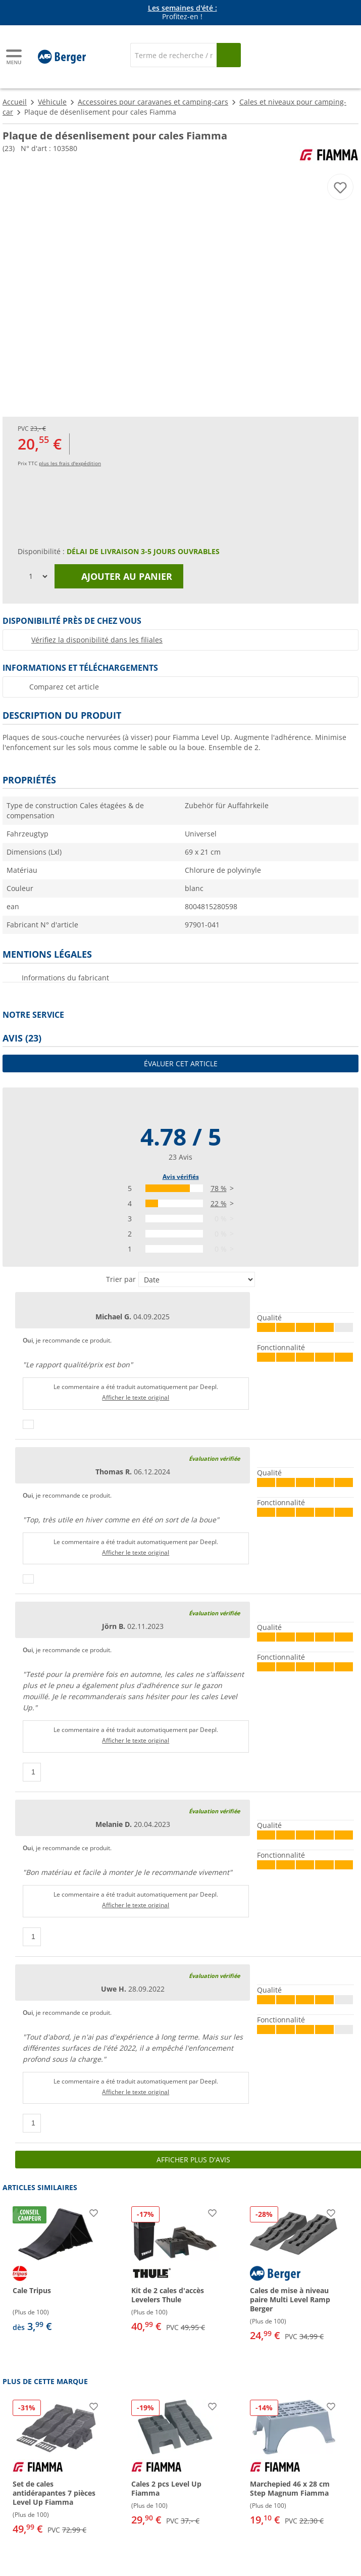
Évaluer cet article (181, 1063)
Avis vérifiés (181, 1176)
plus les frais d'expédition (70, 463)
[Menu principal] (14, 56)
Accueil (15, 102)
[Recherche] (173, 55)
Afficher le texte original (135, 1397)
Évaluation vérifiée (214, 1458)
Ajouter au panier (119, 576)
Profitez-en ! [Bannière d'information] (182, 12)
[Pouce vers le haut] (28, 1424)
